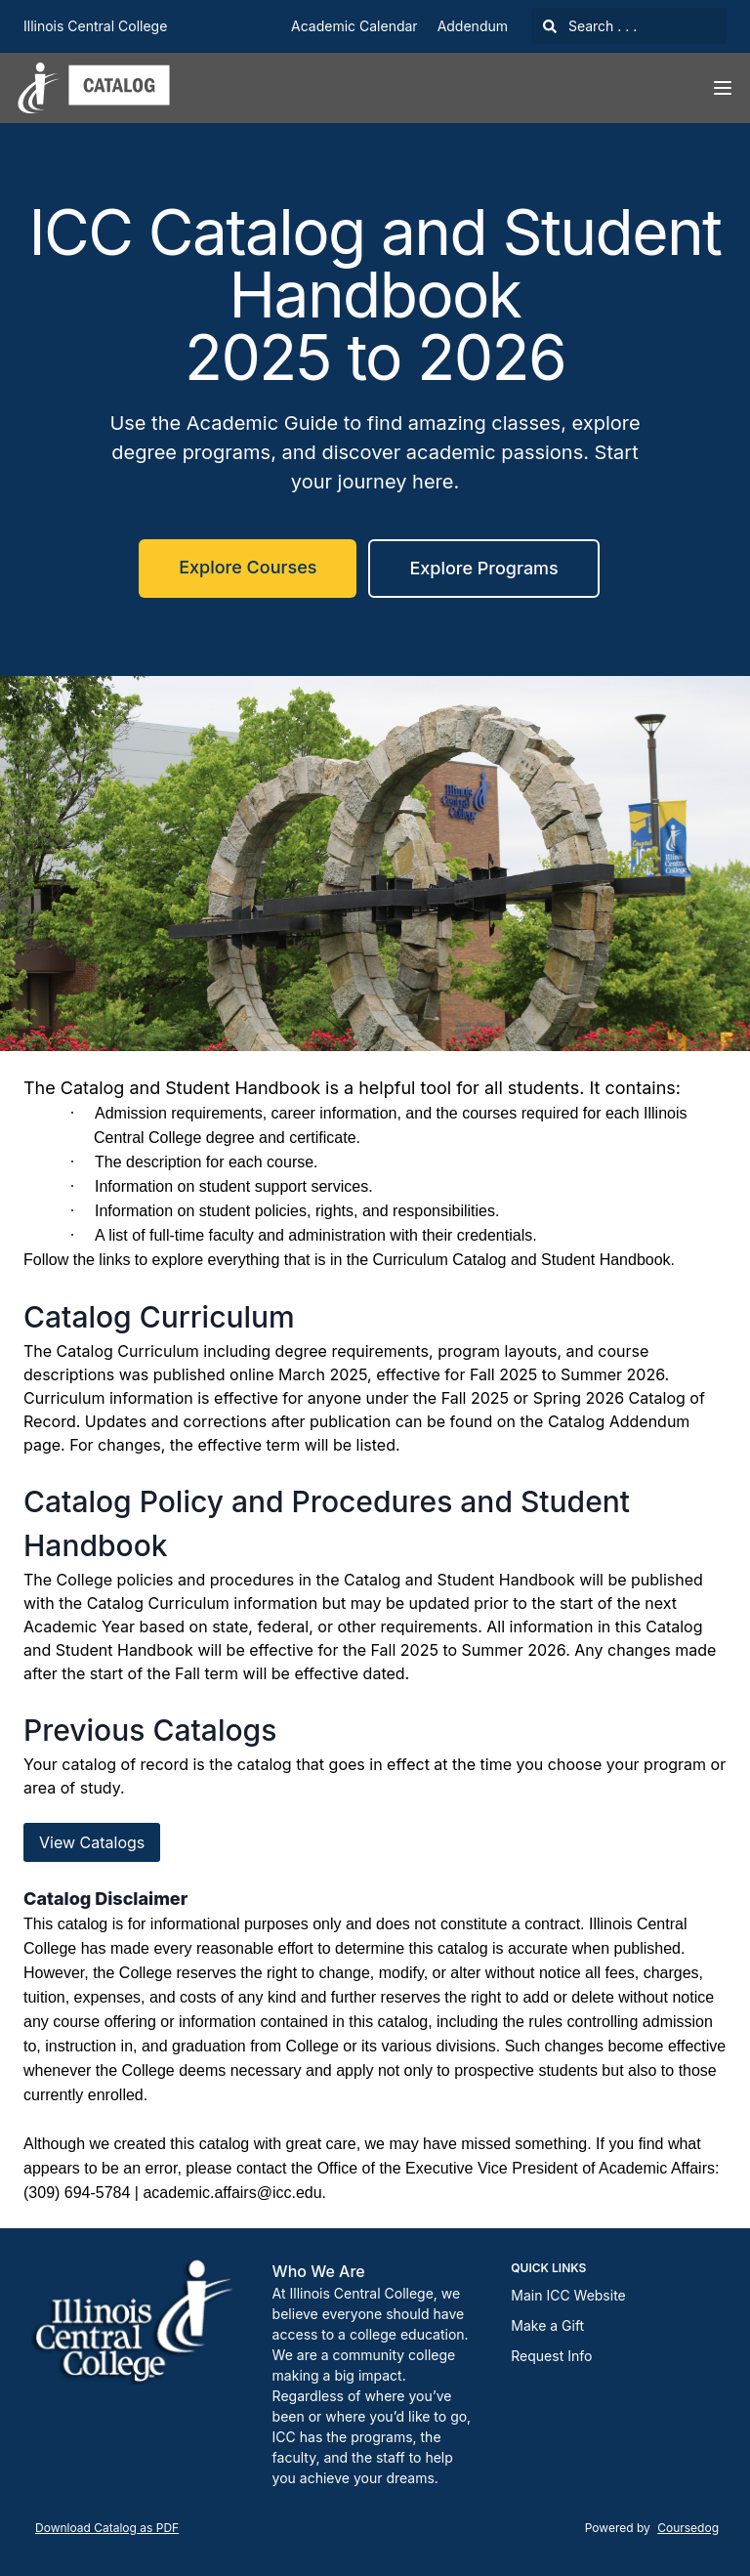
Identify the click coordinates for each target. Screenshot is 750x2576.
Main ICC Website (568, 2295)
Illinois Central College (95, 26)
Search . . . (590, 26)
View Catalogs (92, 1842)
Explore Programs (483, 568)
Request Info (551, 2355)
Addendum (473, 26)
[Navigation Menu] (722, 87)
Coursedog (688, 2527)
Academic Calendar (354, 26)
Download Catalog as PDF (107, 2527)
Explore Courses (247, 567)
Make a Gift (547, 2325)
